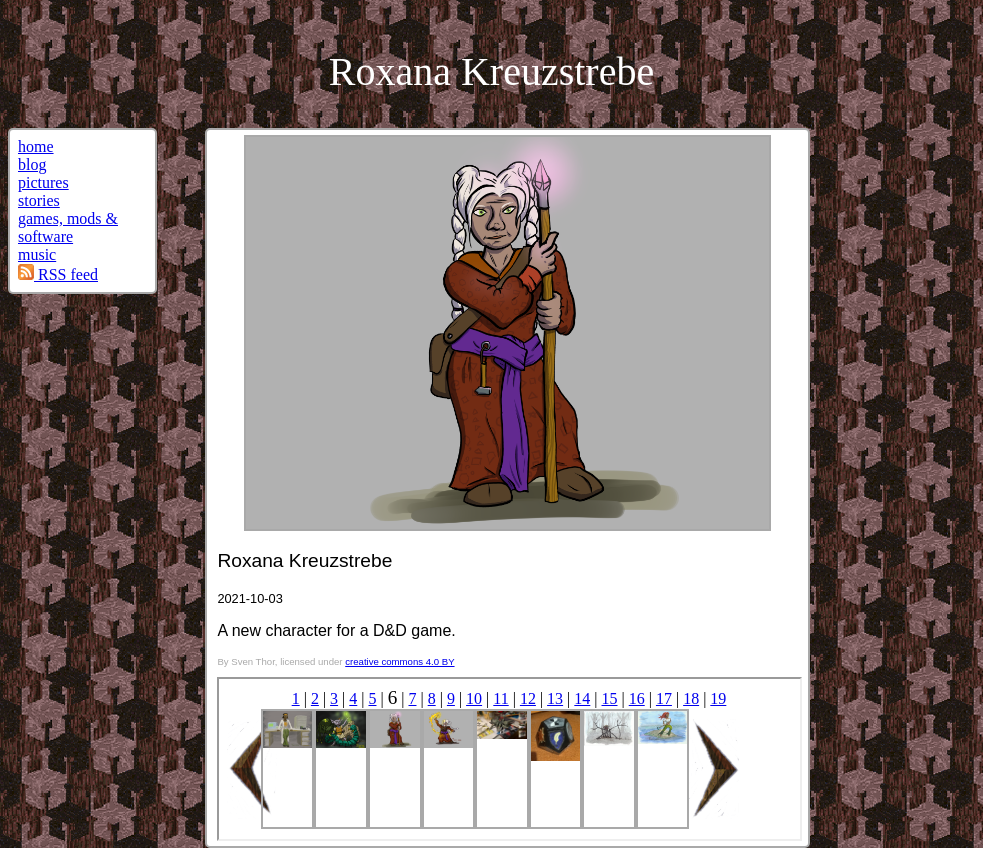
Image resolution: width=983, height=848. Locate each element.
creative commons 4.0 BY (399, 661)
